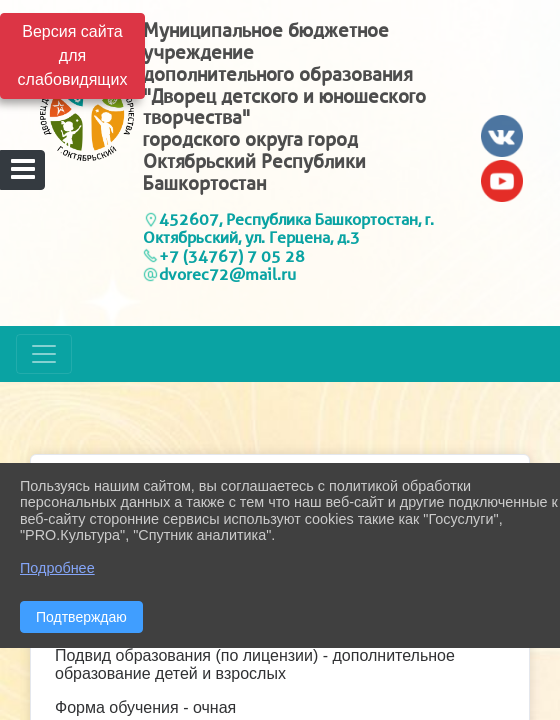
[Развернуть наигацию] (44, 354)
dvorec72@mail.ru (227, 274)
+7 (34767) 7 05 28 (232, 256)
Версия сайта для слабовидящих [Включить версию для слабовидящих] (73, 55)
